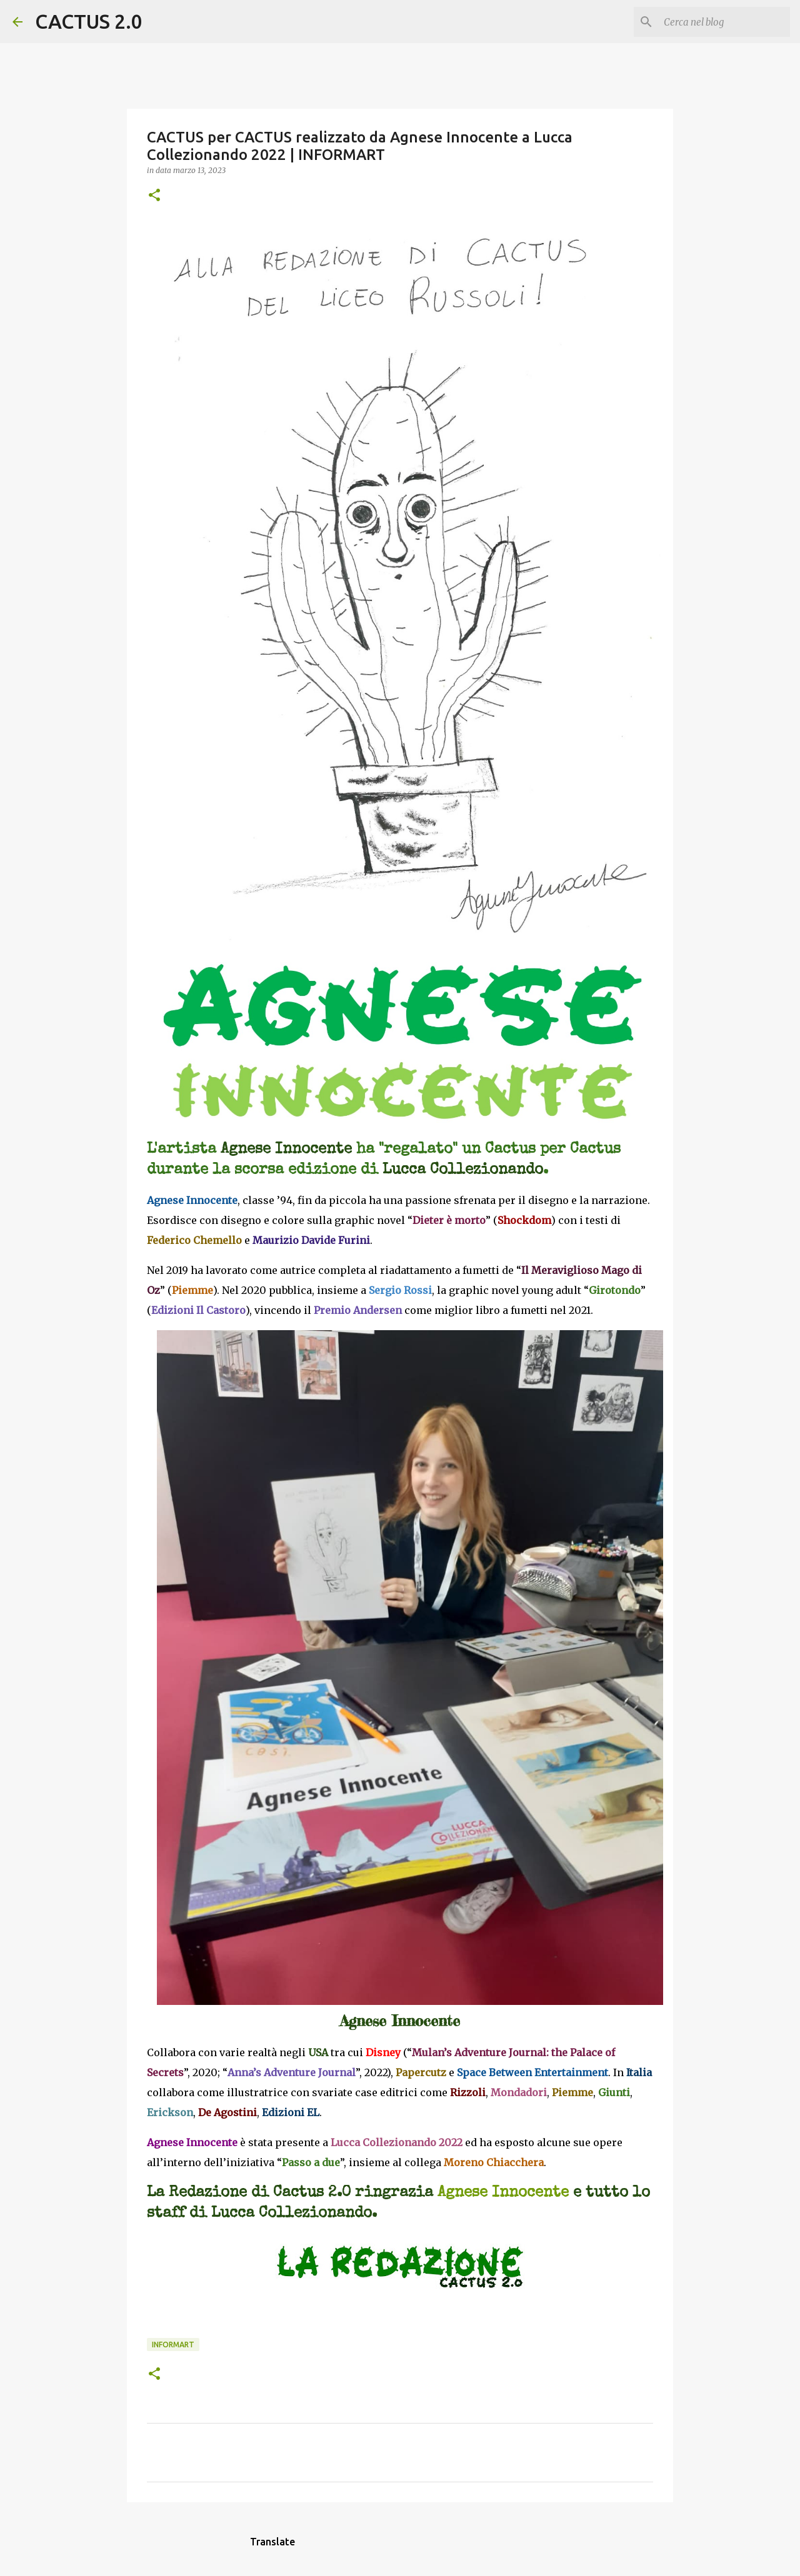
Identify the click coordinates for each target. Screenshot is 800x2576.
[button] (154, 195)
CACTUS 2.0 (88, 21)
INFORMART (173, 2344)
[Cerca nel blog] (724, 22)
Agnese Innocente (503, 2193)
